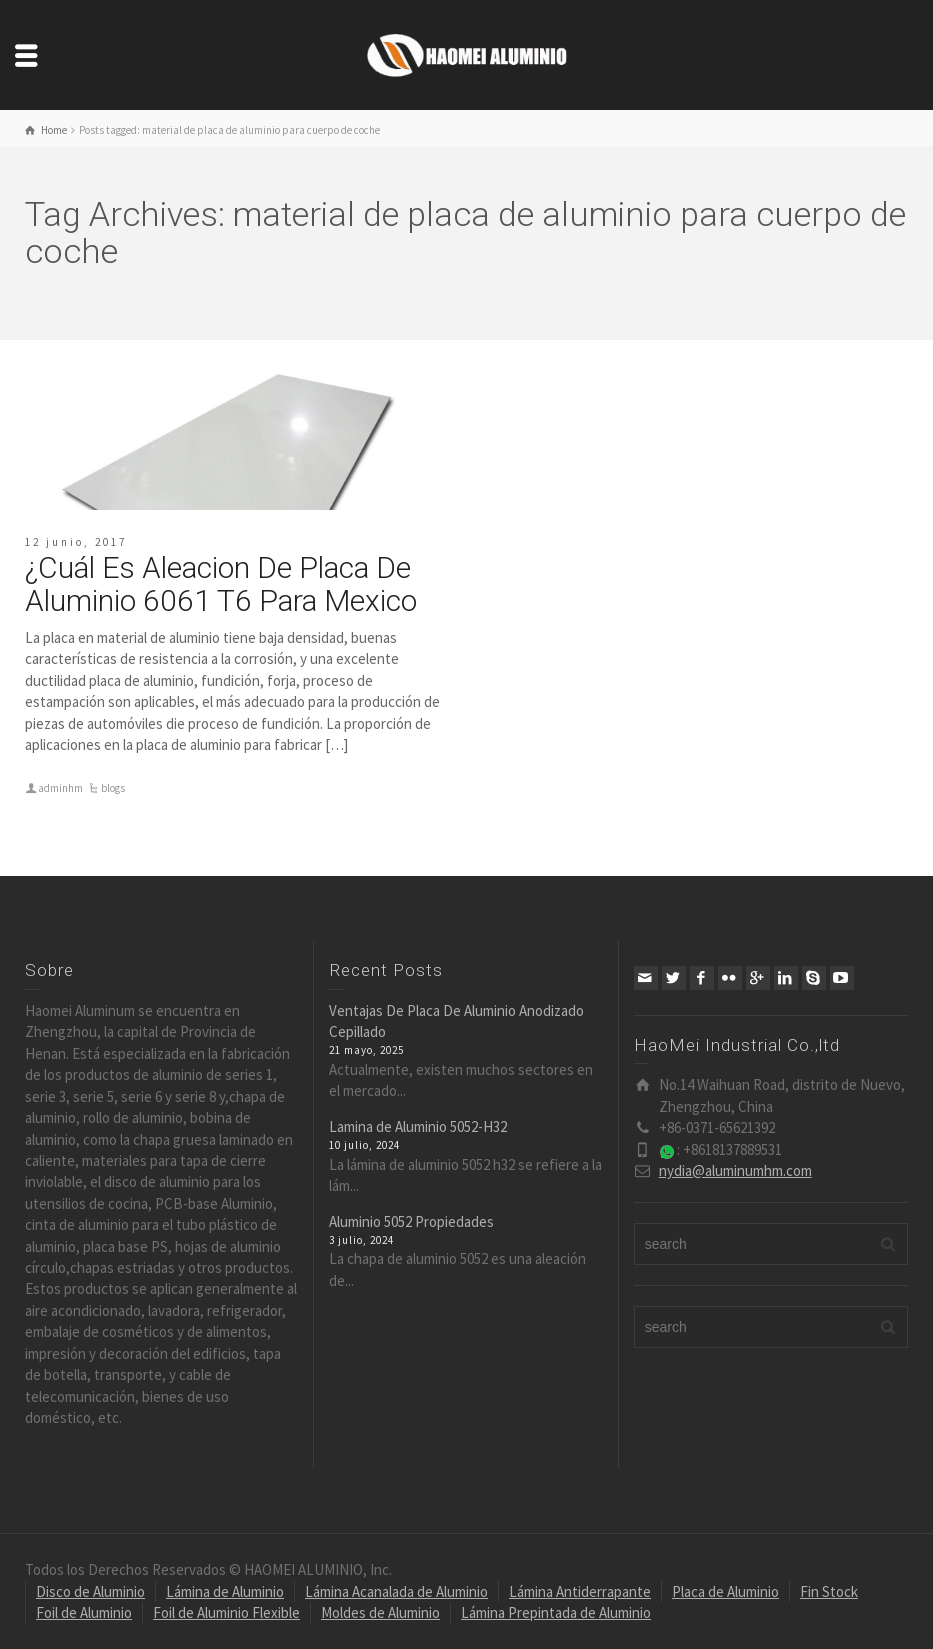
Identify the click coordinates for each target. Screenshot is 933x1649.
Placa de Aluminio (725, 1591)
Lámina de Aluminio (225, 1591)
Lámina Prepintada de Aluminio (556, 1612)
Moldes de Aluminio (380, 1612)
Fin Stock (829, 1591)
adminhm (60, 788)
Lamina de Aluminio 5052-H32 (418, 1126)
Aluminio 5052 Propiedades (411, 1221)
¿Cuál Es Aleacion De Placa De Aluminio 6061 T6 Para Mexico (221, 584)
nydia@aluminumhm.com (735, 1170)
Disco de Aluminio (90, 1591)
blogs (113, 788)
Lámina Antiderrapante (580, 1591)
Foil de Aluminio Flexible (226, 1612)
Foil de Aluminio (84, 1612)
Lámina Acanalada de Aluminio (396, 1591)
